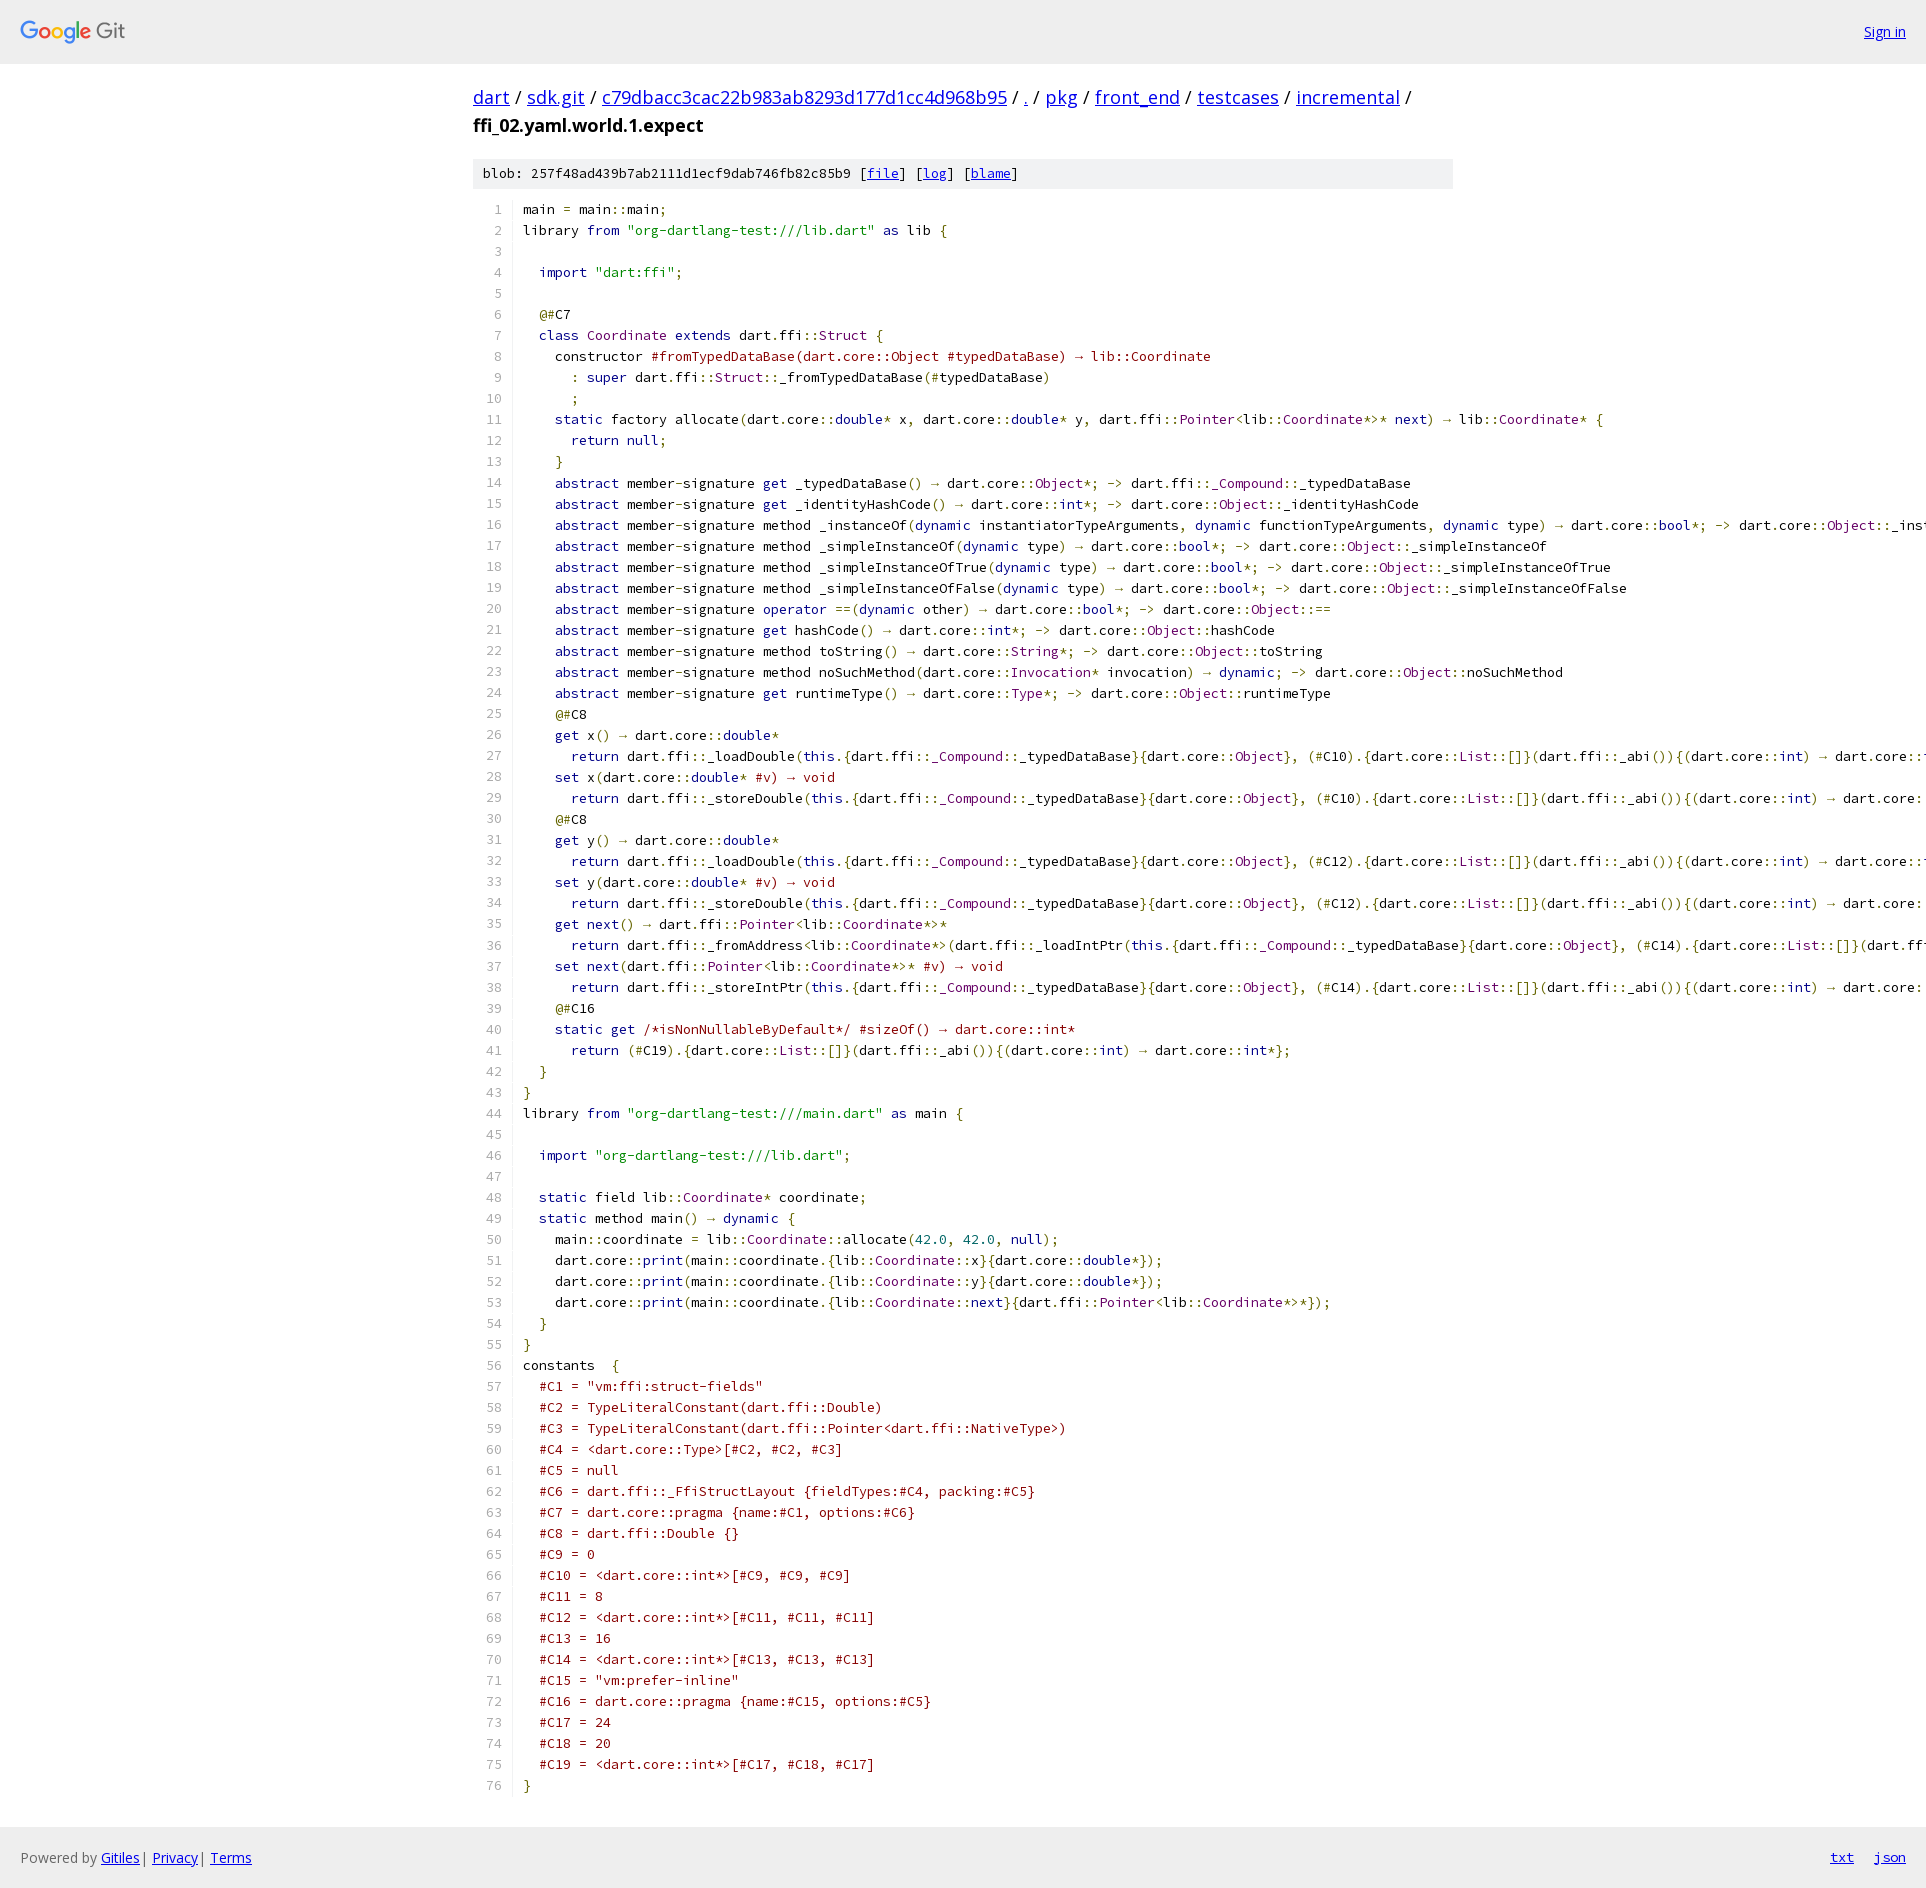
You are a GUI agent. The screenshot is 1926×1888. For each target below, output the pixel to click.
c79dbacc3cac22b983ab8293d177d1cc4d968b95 (804, 97)
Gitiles (120, 1857)
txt (1842, 1857)
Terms (231, 1857)
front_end (1137, 97)
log (935, 173)
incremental (1348, 97)
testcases (1238, 97)
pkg (1061, 97)
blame (991, 173)
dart (491, 97)
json (1890, 1857)
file (883, 173)
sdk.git (556, 97)
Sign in (1885, 31)
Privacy (175, 1857)
